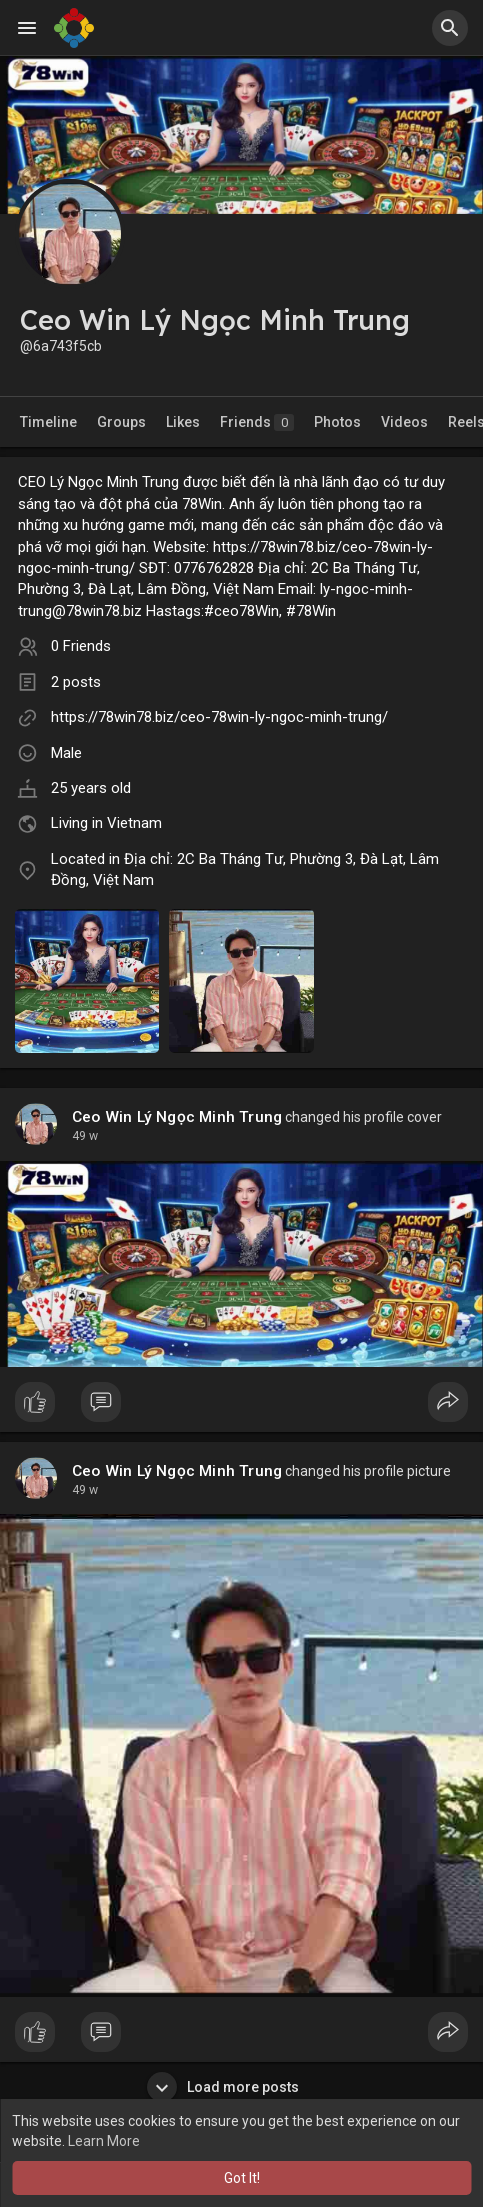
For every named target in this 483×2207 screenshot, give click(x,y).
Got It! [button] (242, 2178)
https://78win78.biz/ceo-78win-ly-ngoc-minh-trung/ (219, 717)
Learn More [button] (104, 2141)
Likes (183, 422)
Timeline (48, 422)
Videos (404, 422)
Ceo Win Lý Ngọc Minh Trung (177, 1117)
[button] (450, 28)
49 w (85, 1136)
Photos (337, 422)
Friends (257, 422)
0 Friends (81, 646)
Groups (121, 422)
